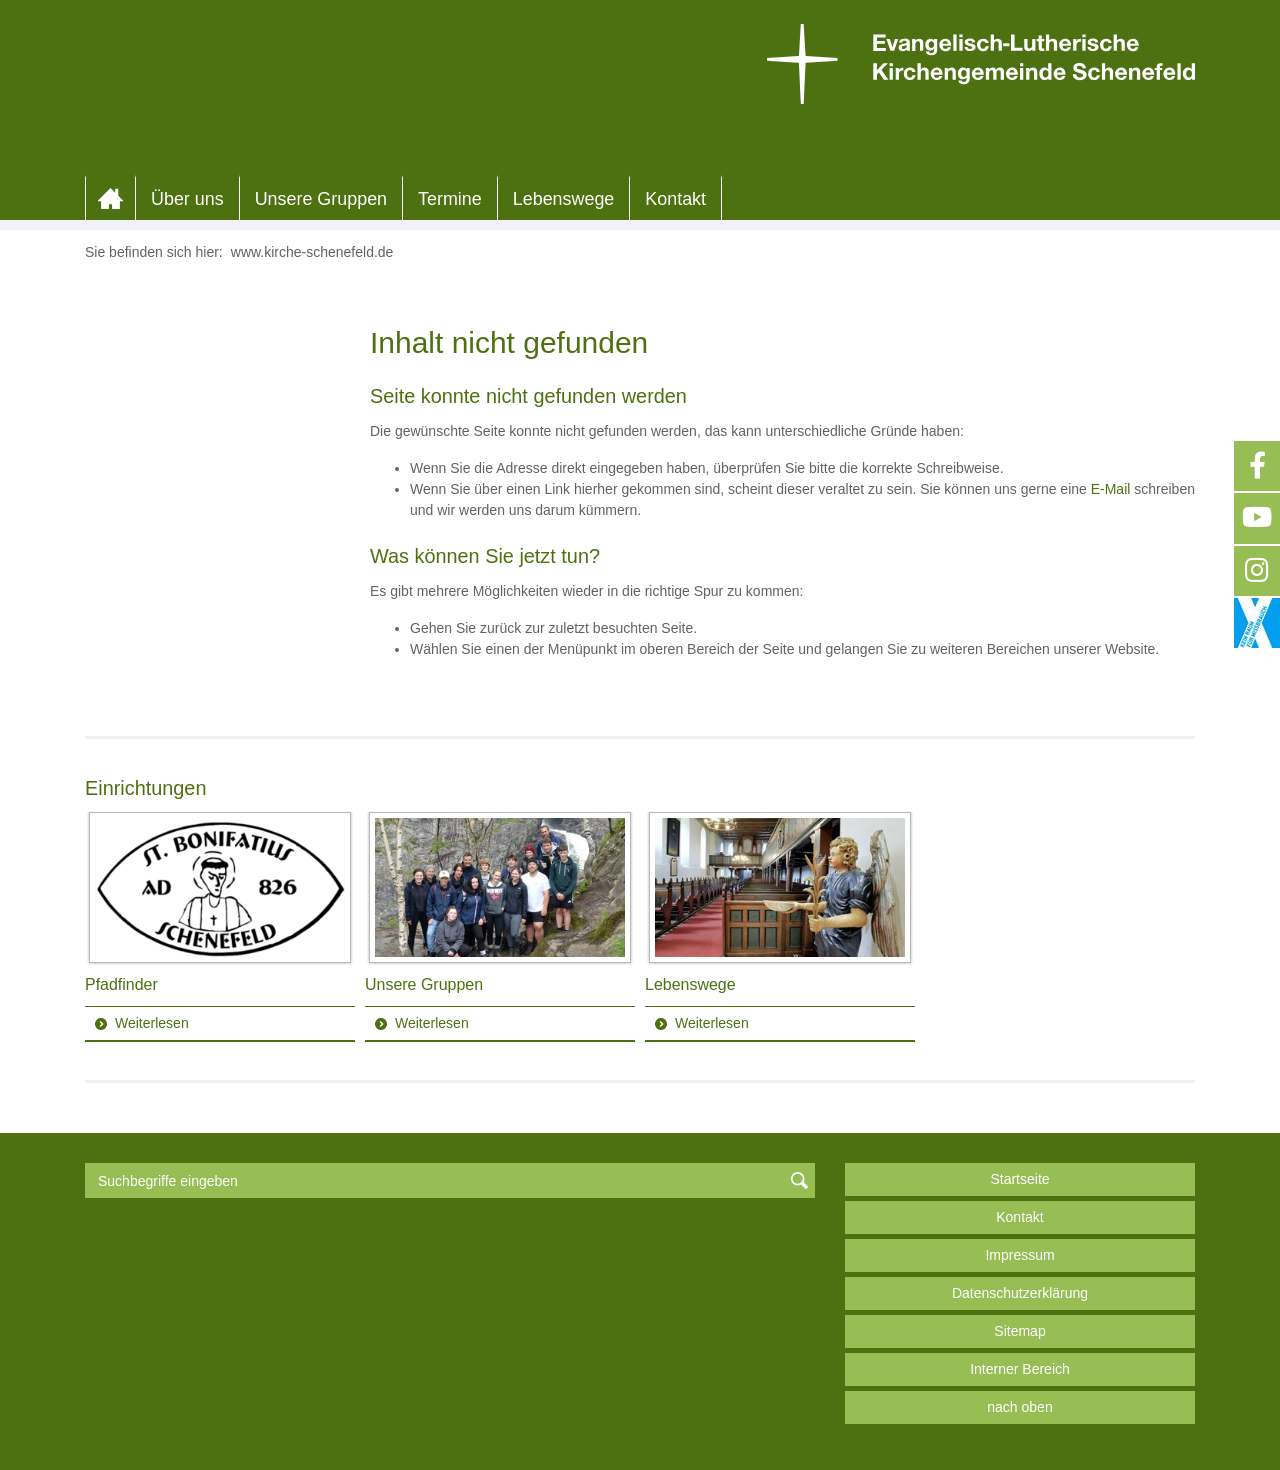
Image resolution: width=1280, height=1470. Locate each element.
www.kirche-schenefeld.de (312, 252)
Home (110, 199)
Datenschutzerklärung (1020, 1293)
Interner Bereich (1020, 1369)
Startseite (1019, 1179)
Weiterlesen (152, 1023)
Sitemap (1019, 1331)
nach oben (1019, 1407)
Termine (450, 199)
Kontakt (675, 199)
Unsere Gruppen (321, 199)
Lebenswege (564, 199)
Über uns (187, 199)
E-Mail (1111, 489)
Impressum (1019, 1255)
